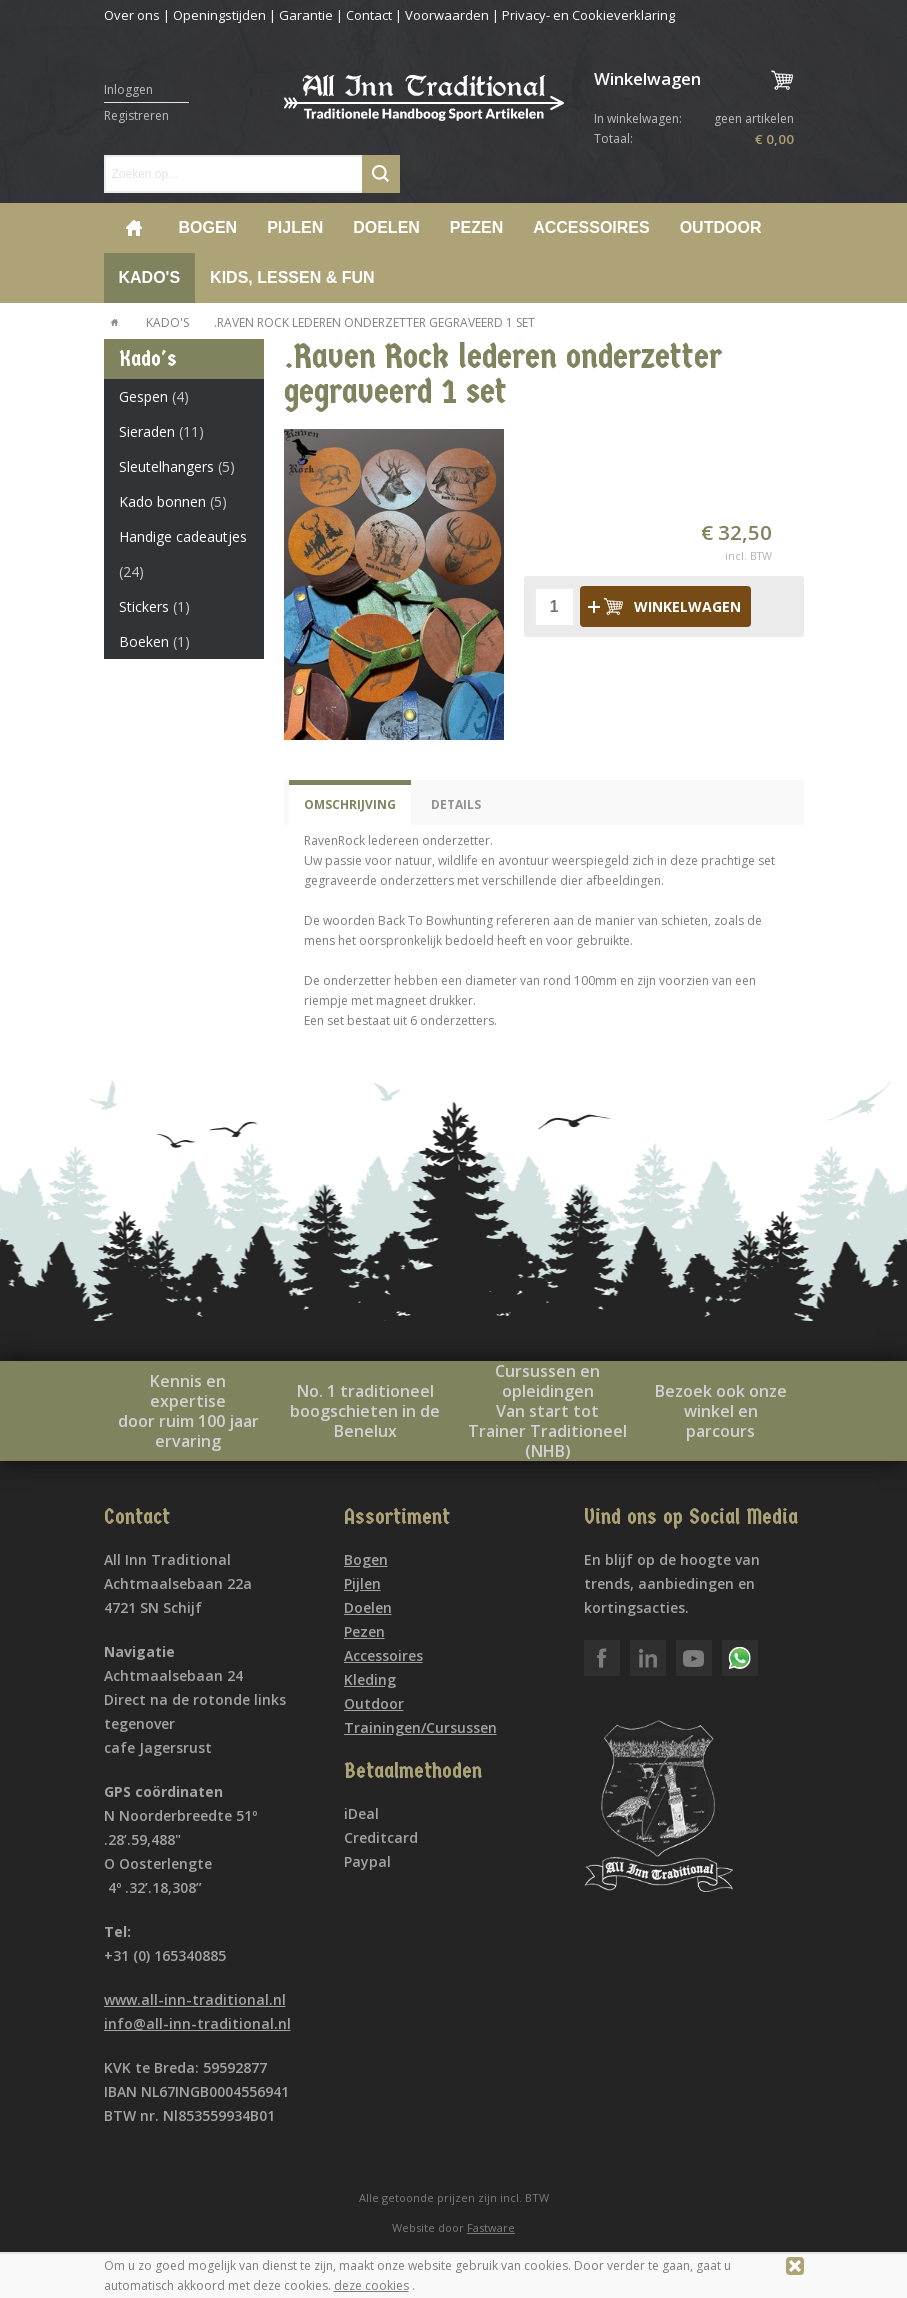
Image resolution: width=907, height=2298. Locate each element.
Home (134, 228)
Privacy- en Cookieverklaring (588, 15)
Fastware (491, 2227)
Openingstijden (219, 15)
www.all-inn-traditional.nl (195, 1999)
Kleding (370, 1679)
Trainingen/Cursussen (420, 1727)
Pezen (476, 227)
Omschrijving (350, 804)
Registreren (136, 115)
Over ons (132, 15)
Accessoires (591, 227)
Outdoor (721, 227)
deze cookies (371, 2285)
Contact (369, 15)
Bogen (208, 227)
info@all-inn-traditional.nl (197, 2023)
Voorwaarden (447, 15)
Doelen (386, 227)
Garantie (306, 15)
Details (456, 804)
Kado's (150, 277)
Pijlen (295, 227)
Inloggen (128, 89)
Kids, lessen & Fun (292, 277)
